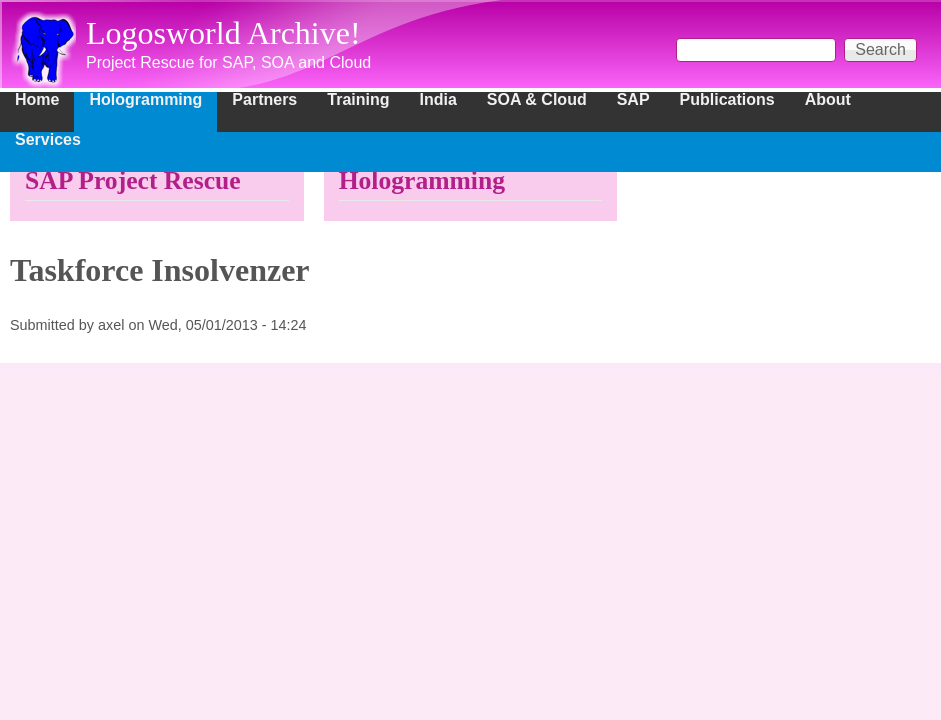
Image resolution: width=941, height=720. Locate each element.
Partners (264, 100)
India (438, 100)
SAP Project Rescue (133, 180)
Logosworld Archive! (223, 33)
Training (358, 100)
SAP (633, 100)
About (828, 100)
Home (37, 100)
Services (48, 140)
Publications (727, 100)
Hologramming (145, 100)
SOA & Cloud (537, 100)
